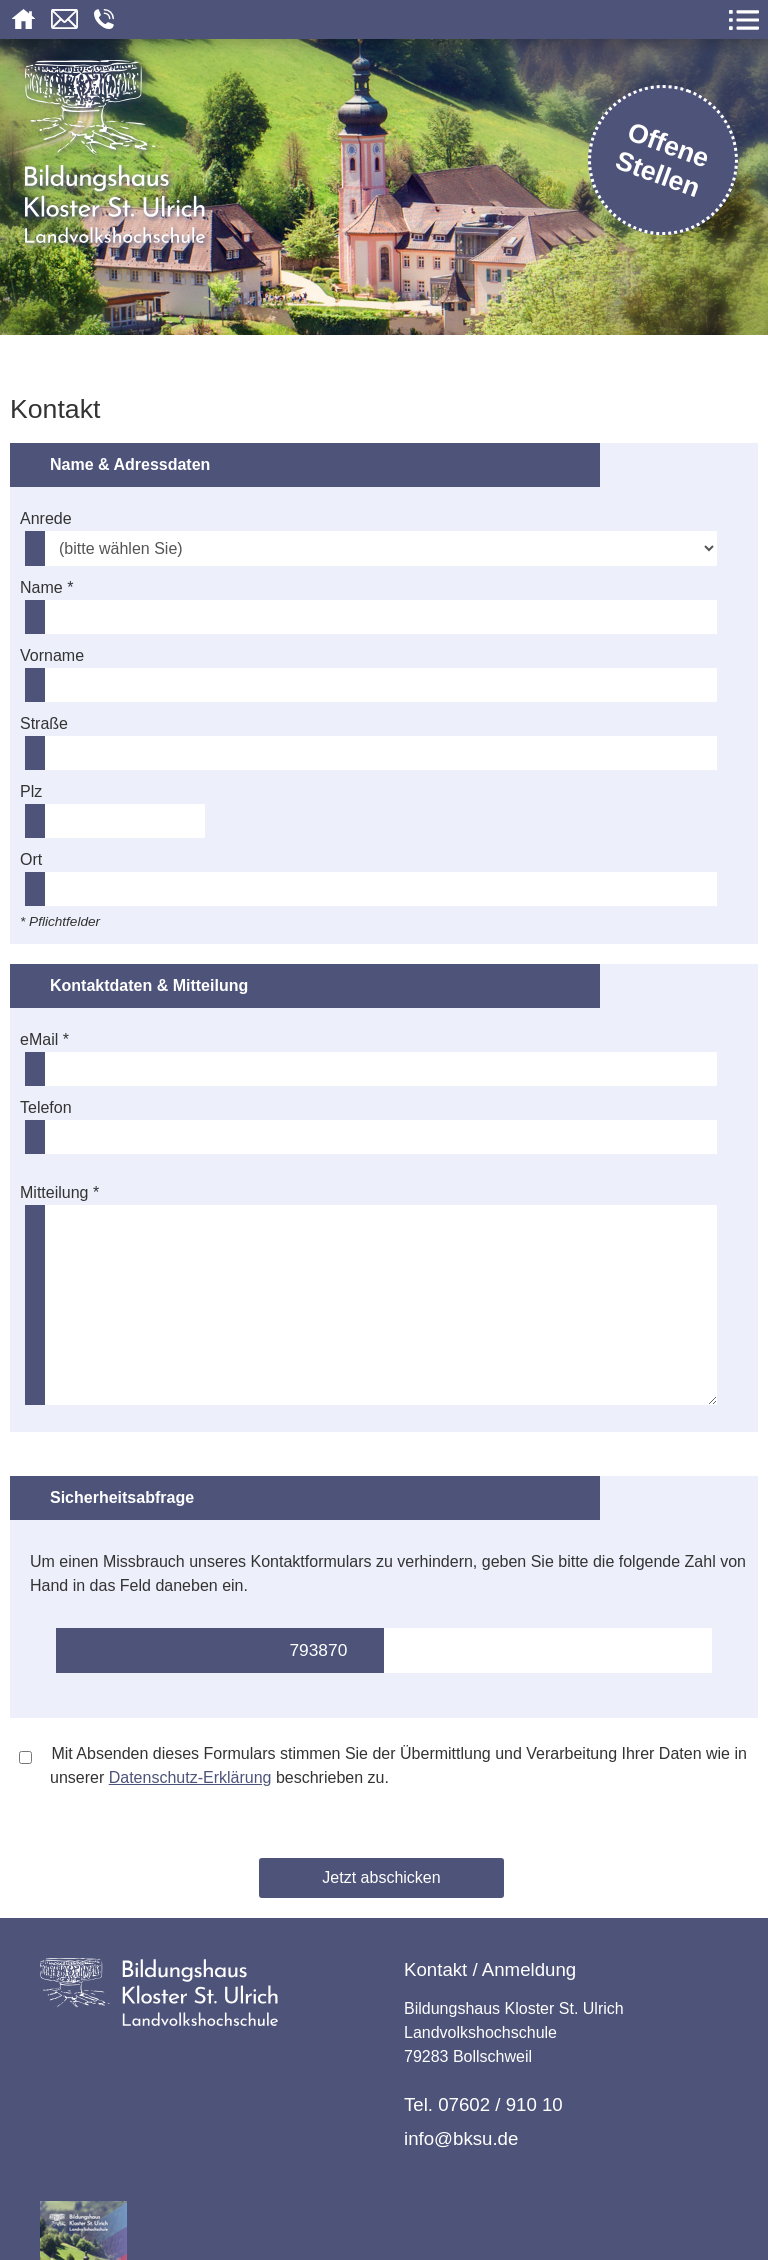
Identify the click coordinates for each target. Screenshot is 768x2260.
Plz (31, 791)
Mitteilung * (59, 1192)
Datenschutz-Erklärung (190, 1777)
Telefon (46, 1107)
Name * (46, 587)
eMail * (44, 1039)
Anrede (46, 518)
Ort (31, 859)
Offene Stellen (663, 159)
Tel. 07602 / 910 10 (483, 2104)
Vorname (52, 655)
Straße (44, 723)
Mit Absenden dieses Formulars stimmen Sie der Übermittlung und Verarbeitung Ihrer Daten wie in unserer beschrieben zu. (383, 1765)
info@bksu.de (461, 2138)
